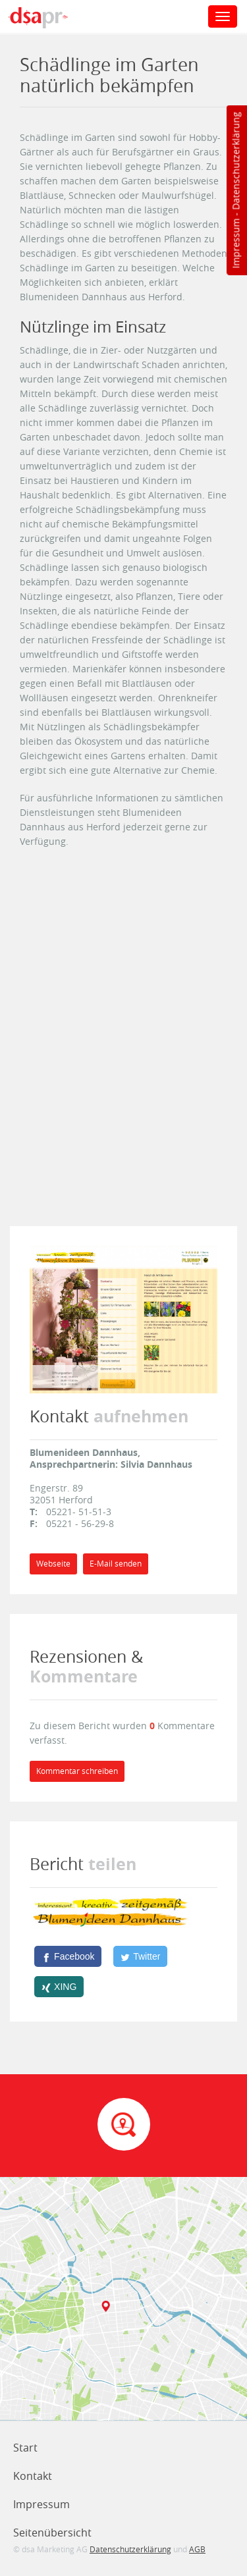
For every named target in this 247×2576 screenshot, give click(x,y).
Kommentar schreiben (77, 1771)
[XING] (59, 1986)
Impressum (235, 244)
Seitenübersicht (52, 2532)
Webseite (53, 1564)
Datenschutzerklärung (235, 161)
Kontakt (32, 2476)
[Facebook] (67, 1956)
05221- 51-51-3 (78, 1511)
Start (25, 2447)
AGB (197, 2549)
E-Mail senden (116, 1564)
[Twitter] (140, 1956)
